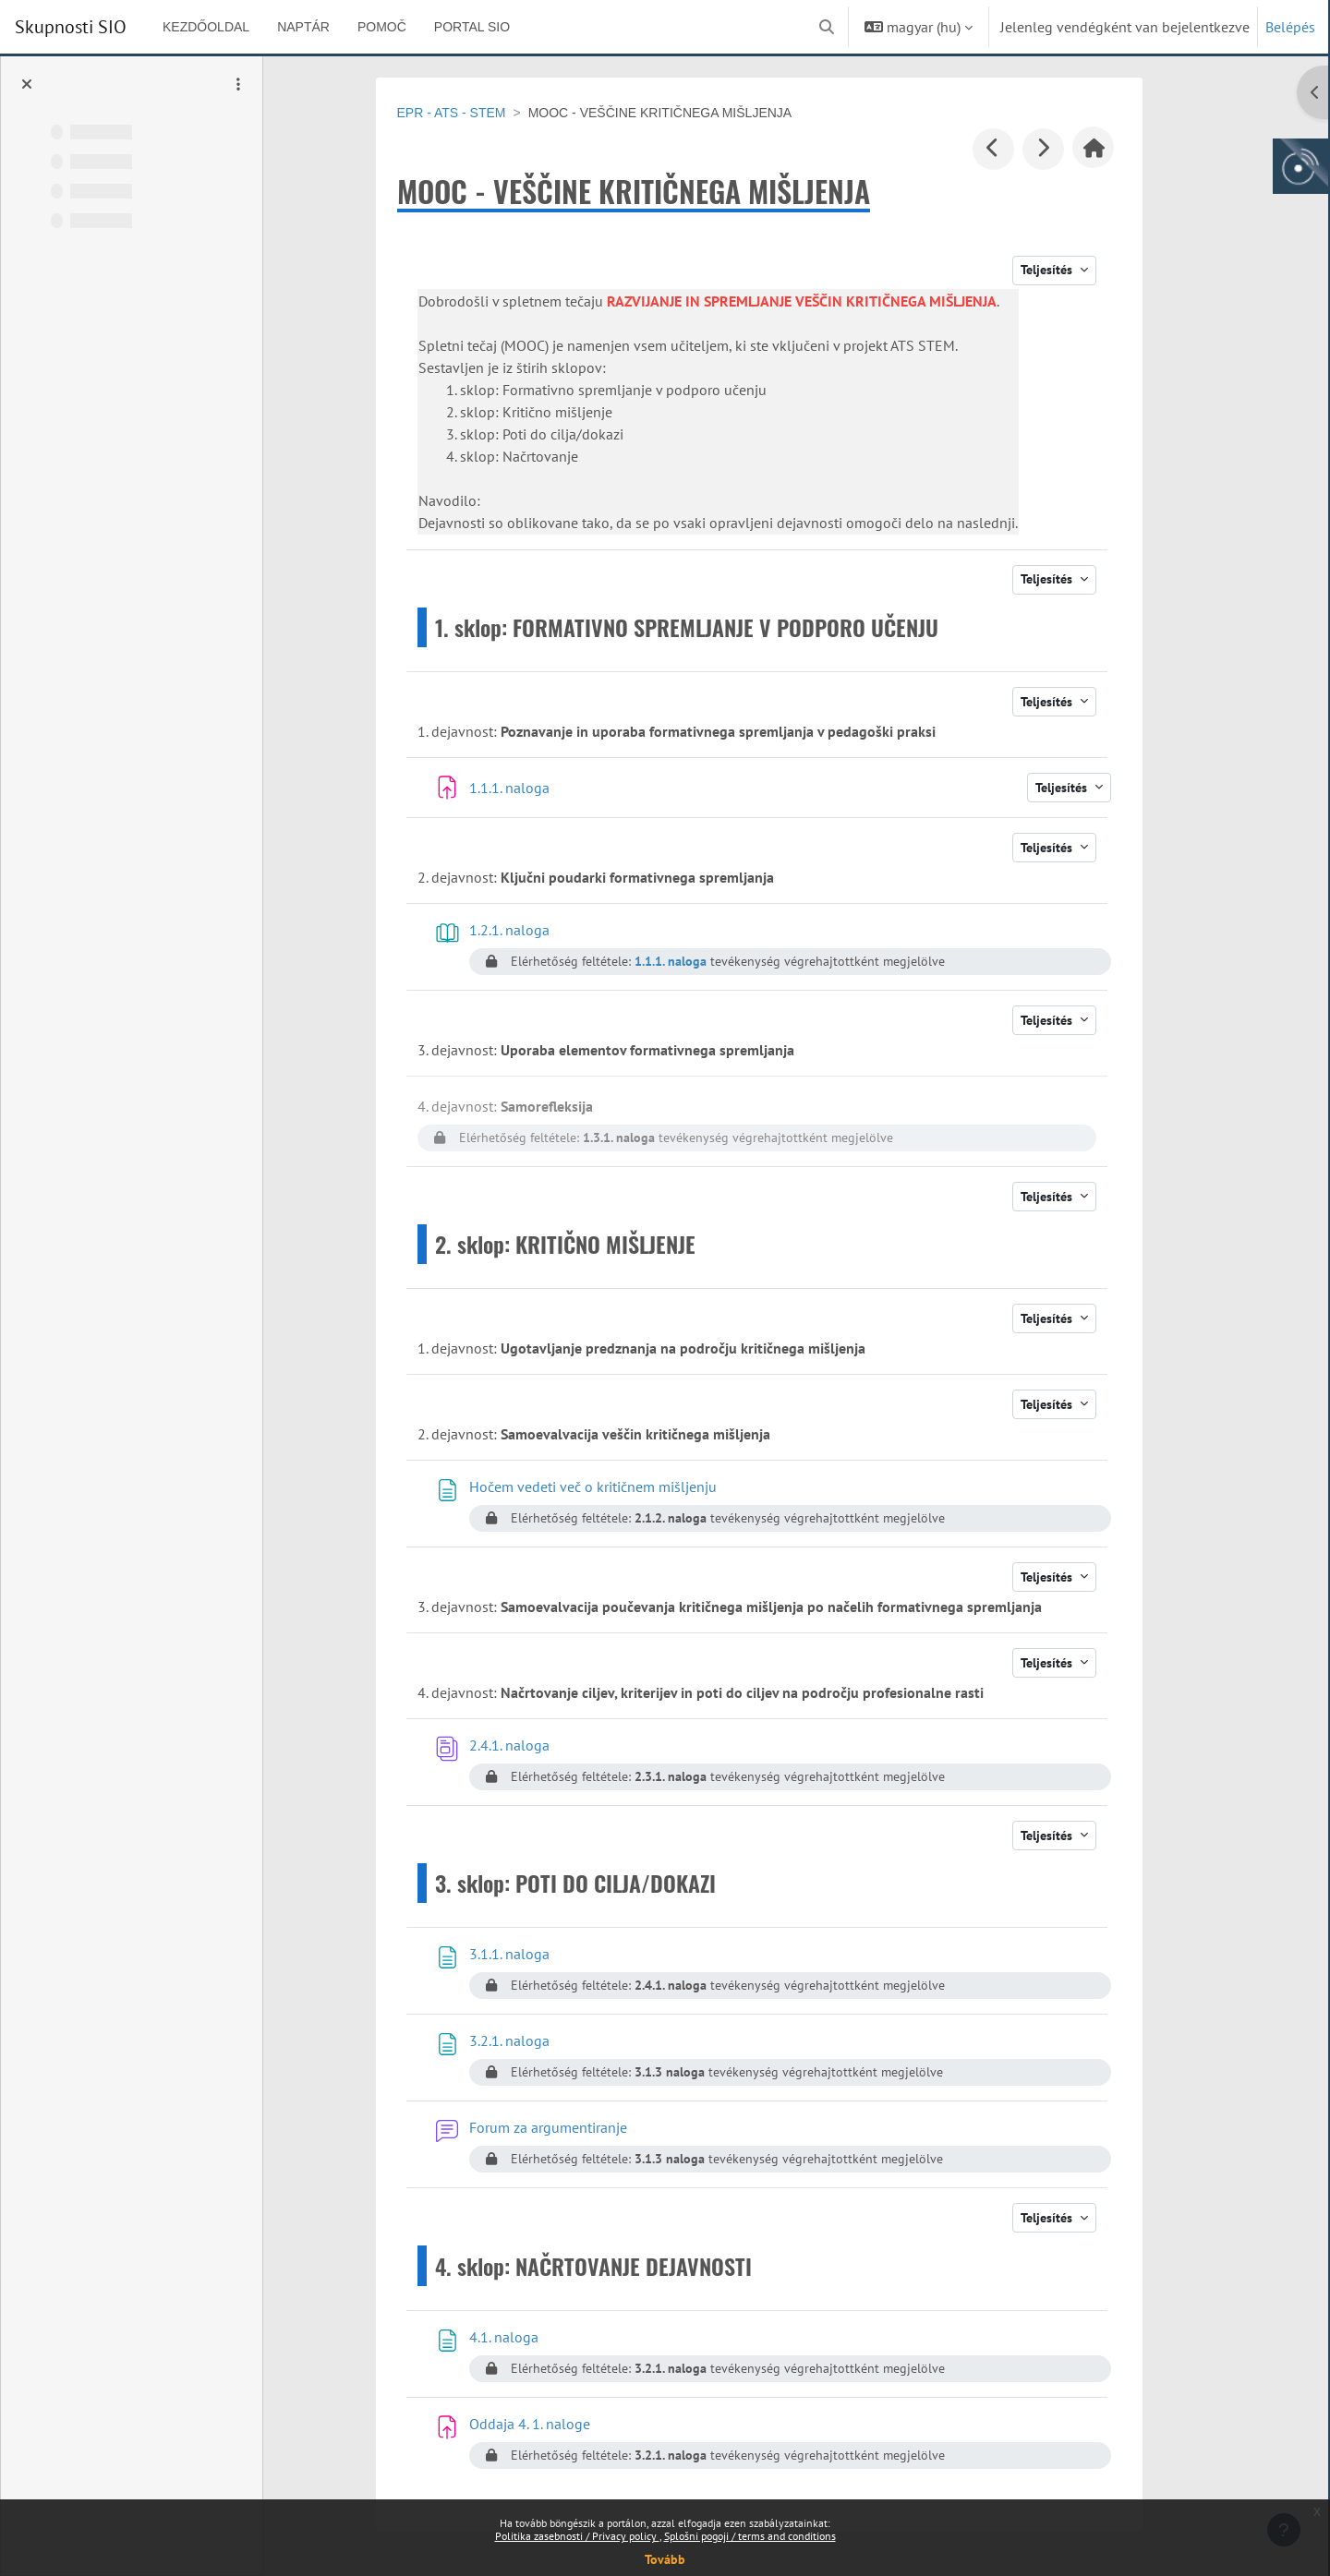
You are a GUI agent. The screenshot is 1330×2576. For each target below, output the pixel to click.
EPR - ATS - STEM (474, 112)
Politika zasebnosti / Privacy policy (577, 2536)
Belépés (1290, 27)
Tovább (665, 2559)
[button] (826, 27)
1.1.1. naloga (694, 961)
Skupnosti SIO (71, 27)
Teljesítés (1071, 269)
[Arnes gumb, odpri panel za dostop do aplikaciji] (1300, 166)
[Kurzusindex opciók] (238, 84)
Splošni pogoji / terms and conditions (750, 2536)
